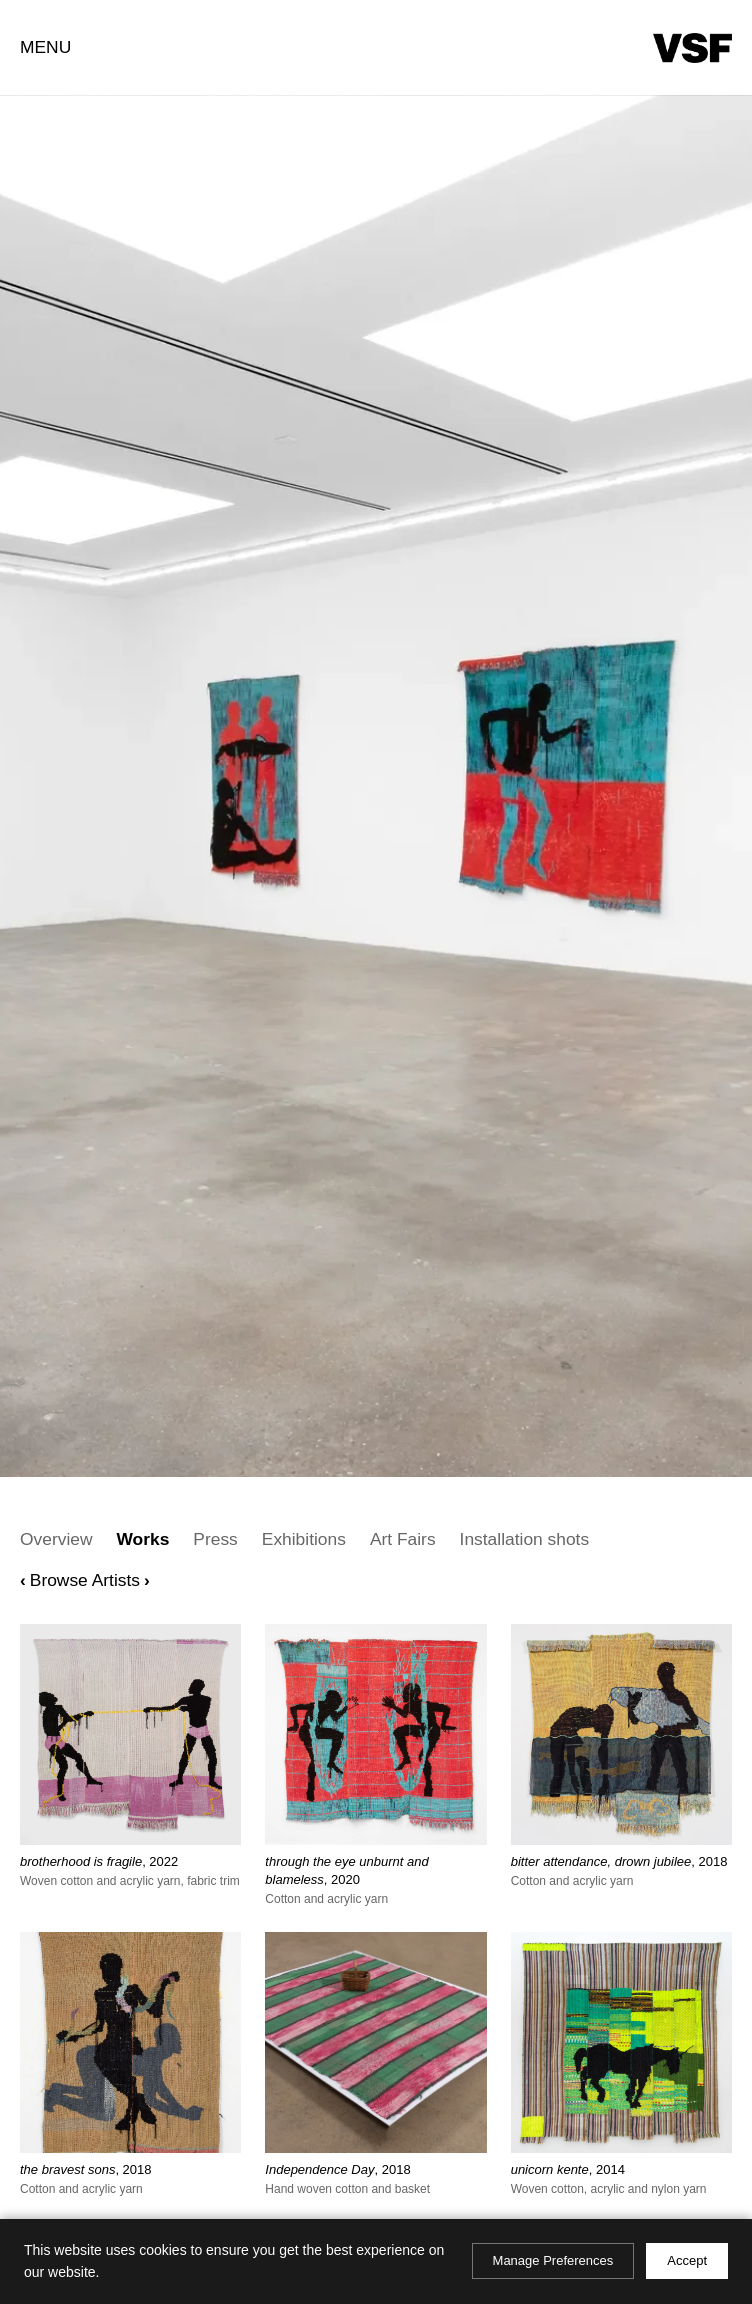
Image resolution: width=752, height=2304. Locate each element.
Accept (687, 2260)
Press (215, 1539)
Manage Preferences (553, 2260)
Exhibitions (304, 1539)
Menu (45, 47)
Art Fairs (403, 1539)
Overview (56, 1539)
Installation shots (525, 1539)
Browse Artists (85, 1580)
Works (142, 1539)
